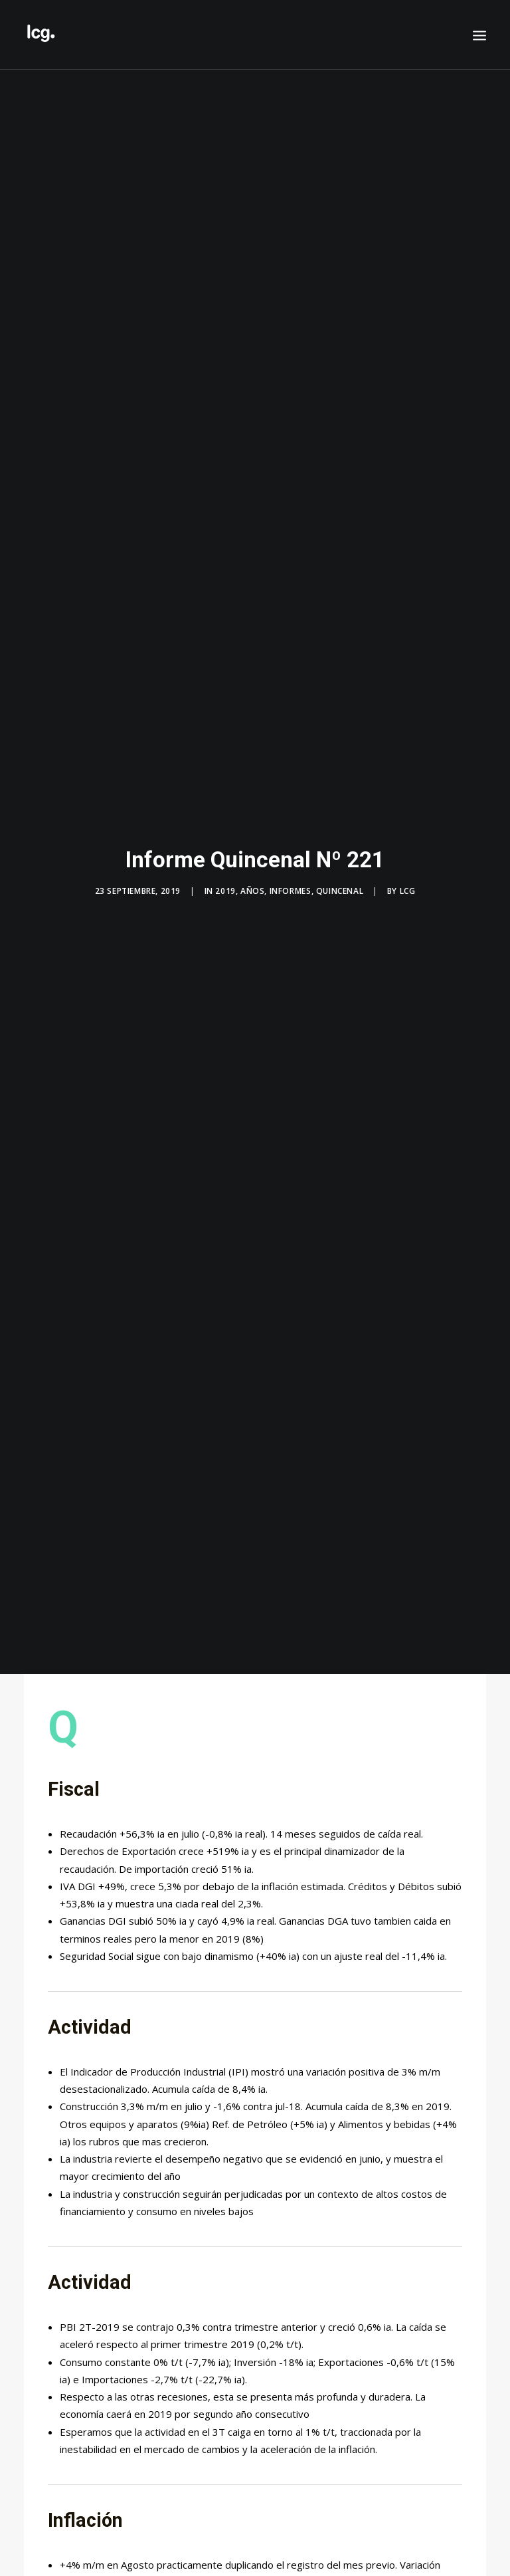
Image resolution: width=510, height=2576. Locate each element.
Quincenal (339, 872)
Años (252, 872)
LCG (408, 872)
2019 (225, 872)
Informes (290, 872)
